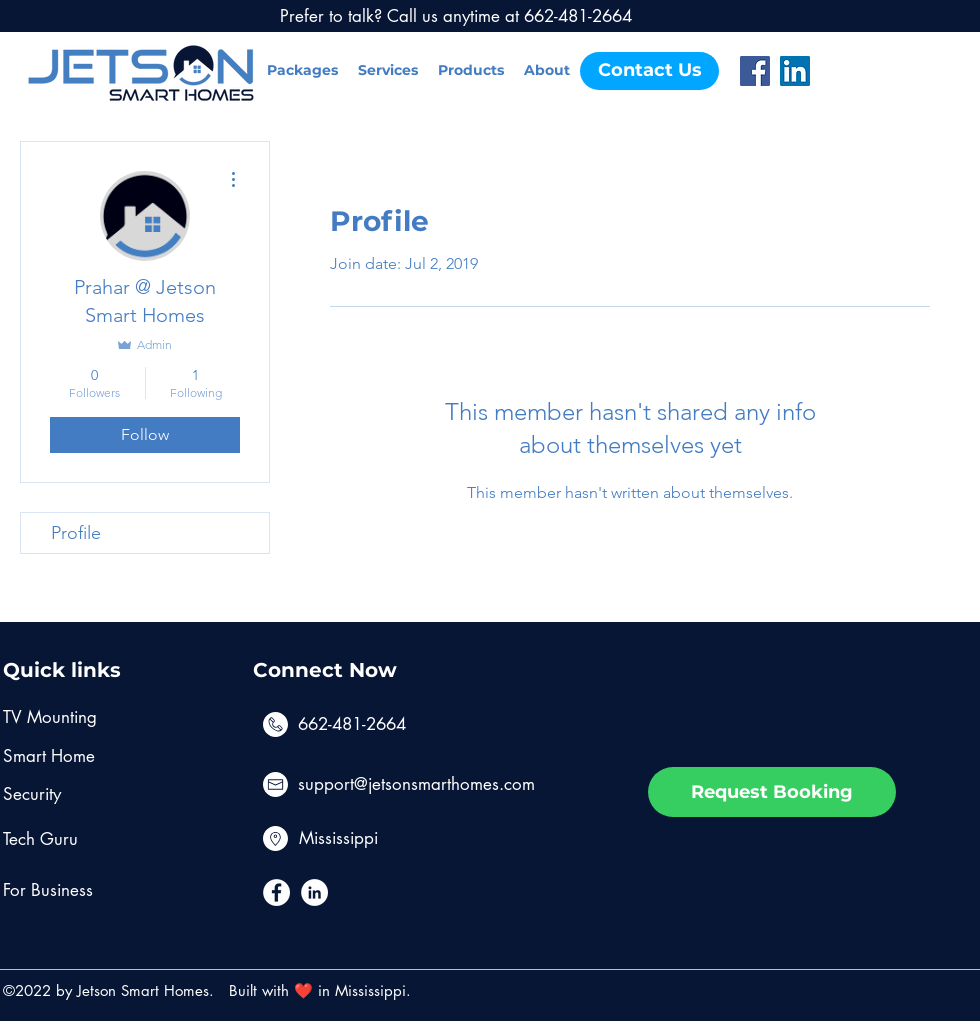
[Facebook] (755, 71)
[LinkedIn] (795, 71)
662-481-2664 (352, 724)
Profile (76, 533)
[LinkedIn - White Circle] (314, 892)
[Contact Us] (649, 71)
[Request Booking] (772, 792)
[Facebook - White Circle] (276, 892)
